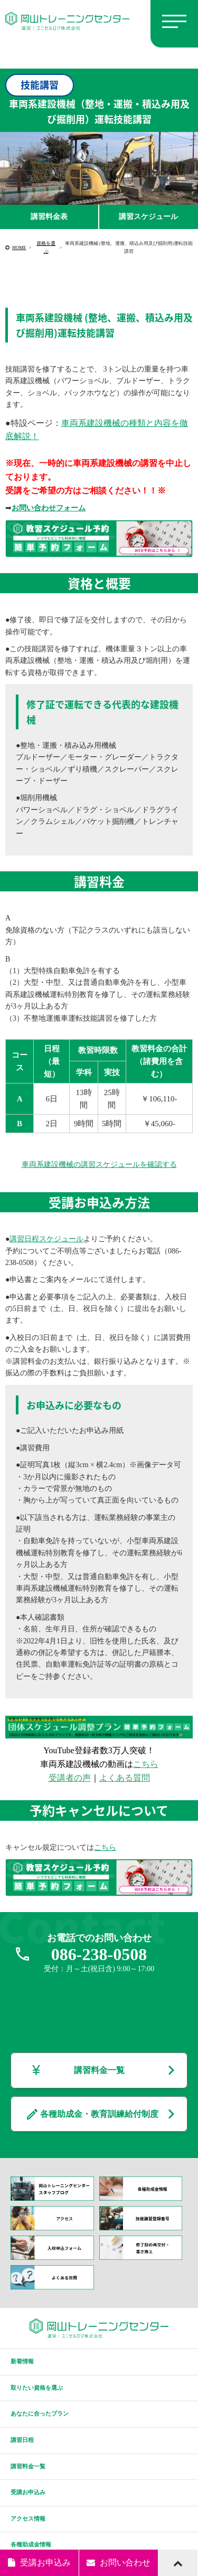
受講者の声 (70, 1777)
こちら (145, 1764)
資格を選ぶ (45, 247)
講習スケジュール (148, 217)
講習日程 (22, 2440)
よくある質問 (124, 1777)
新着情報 (22, 2361)
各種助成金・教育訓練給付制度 (99, 2113)
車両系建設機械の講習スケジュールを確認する (99, 1164)
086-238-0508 (99, 1954)
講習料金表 (49, 217)
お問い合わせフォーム (49, 508)
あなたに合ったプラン (40, 2413)
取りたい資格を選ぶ (37, 2387)
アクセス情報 (28, 2518)
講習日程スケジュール (46, 1239)
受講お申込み (28, 2492)
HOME (19, 247)
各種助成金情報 (31, 2544)
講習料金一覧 (99, 2070)
